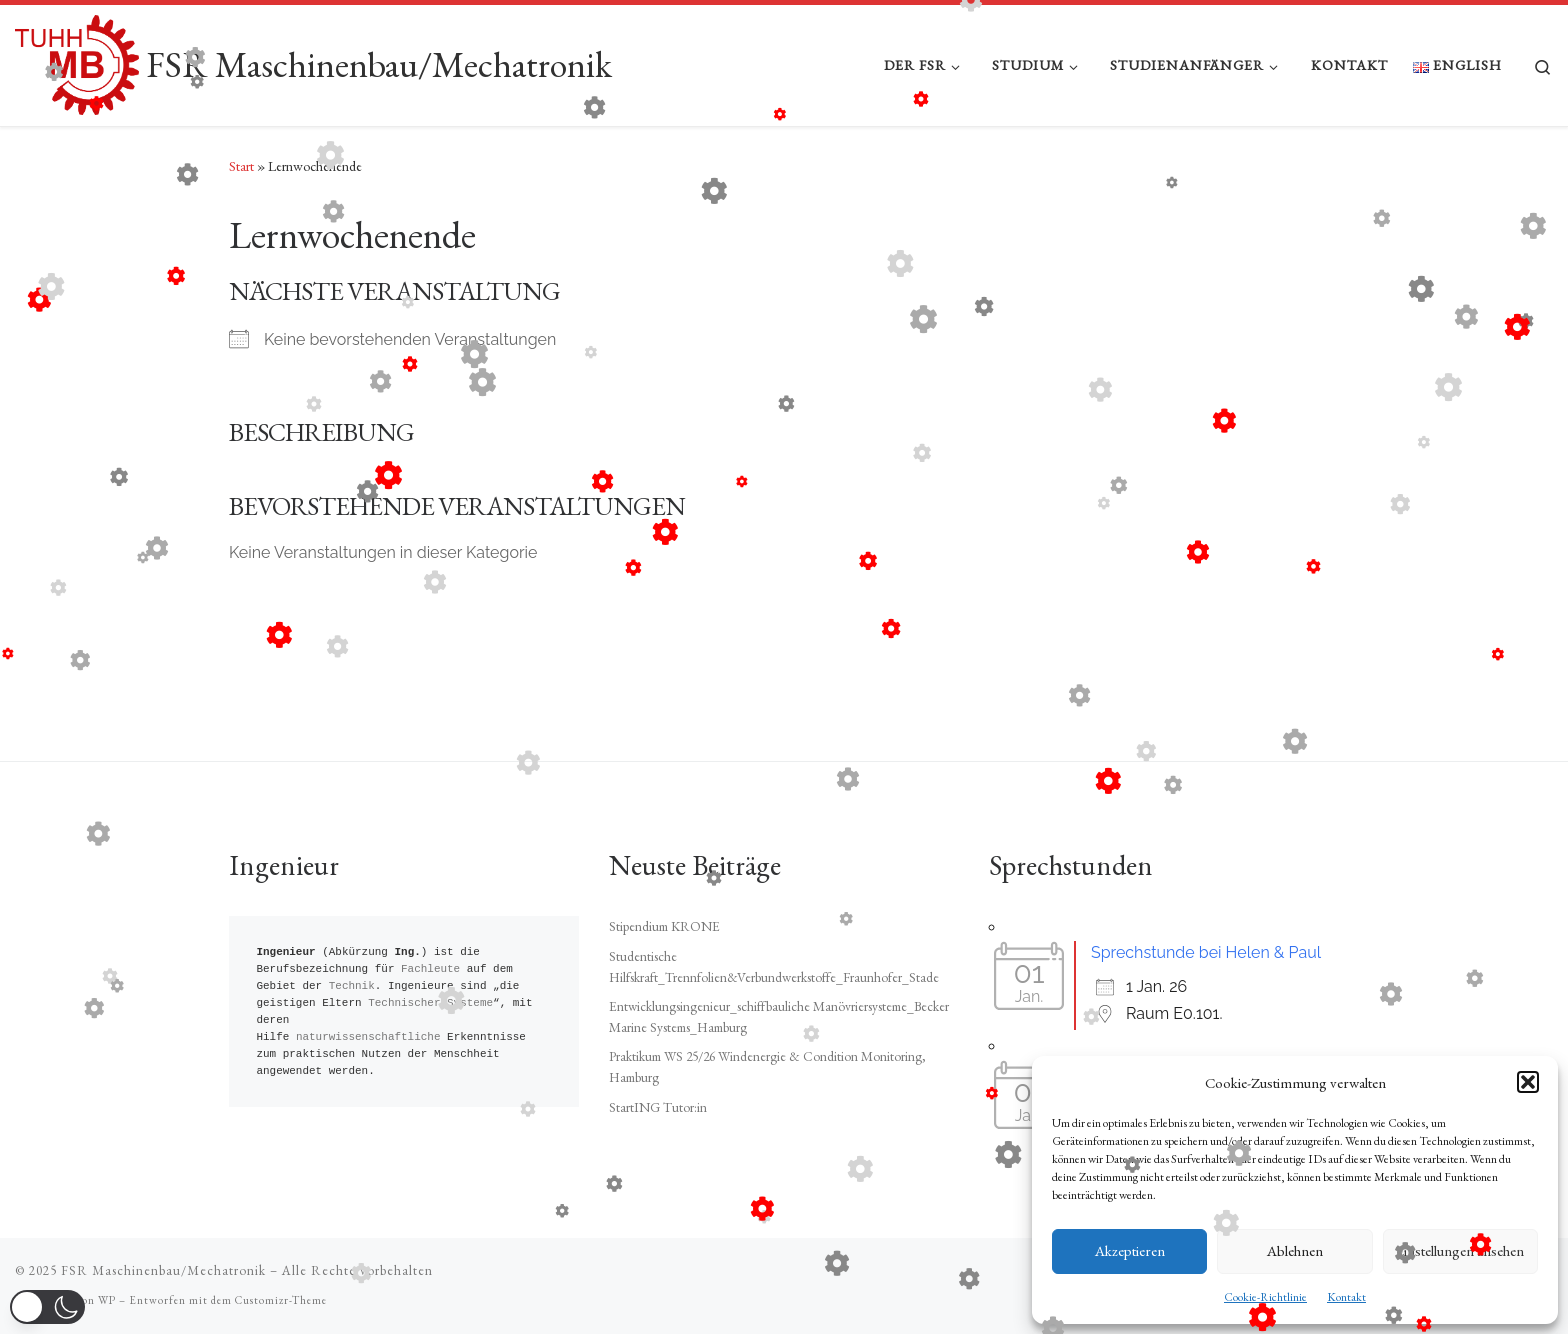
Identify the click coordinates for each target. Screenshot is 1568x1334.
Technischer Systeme (430, 1003)
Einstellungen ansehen (1460, 1250)
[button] (1528, 1082)
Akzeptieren (1130, 1250)
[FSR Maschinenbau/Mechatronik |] (77, 60)
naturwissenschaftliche (368, 1037)
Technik (352, 986)
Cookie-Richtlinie (1265, 1297)
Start (241, 166)
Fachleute (430, 969)
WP (107, 1300)
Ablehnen (1295, 1250)
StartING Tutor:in (658, 1107)
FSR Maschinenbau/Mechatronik (163, 1270)
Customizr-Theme (281, 1300)
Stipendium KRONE (664, 926)
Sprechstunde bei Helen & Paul (1206, 952)
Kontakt (1346, 1297)
